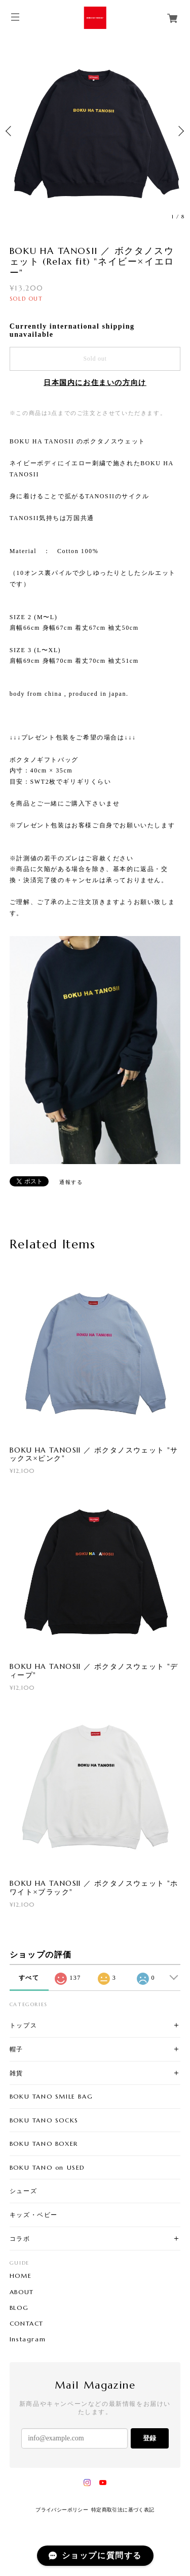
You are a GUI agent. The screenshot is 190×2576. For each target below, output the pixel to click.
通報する (71, 1182)
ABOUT (22, 2292)
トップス (23, 2025)
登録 (149, 2438)
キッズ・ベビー (34, 2214)
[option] (95, 131)
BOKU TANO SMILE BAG (51, 2096)
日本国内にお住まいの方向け (95, 383)
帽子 (16, 2049)
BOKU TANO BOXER (44, 2143)
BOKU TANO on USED (47, 2167)
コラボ (20, 2238)
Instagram (28, 2339)
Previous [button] (10, 131)
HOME (20, 2275)
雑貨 (16, 2073)
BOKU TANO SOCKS (44, 2120)
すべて (29, 1977)
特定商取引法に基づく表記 (123, 2510)
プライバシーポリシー (61, 2510)
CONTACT (27, 2323)
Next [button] (180, 131)
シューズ (23, 2191)
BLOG (19, 2307)
